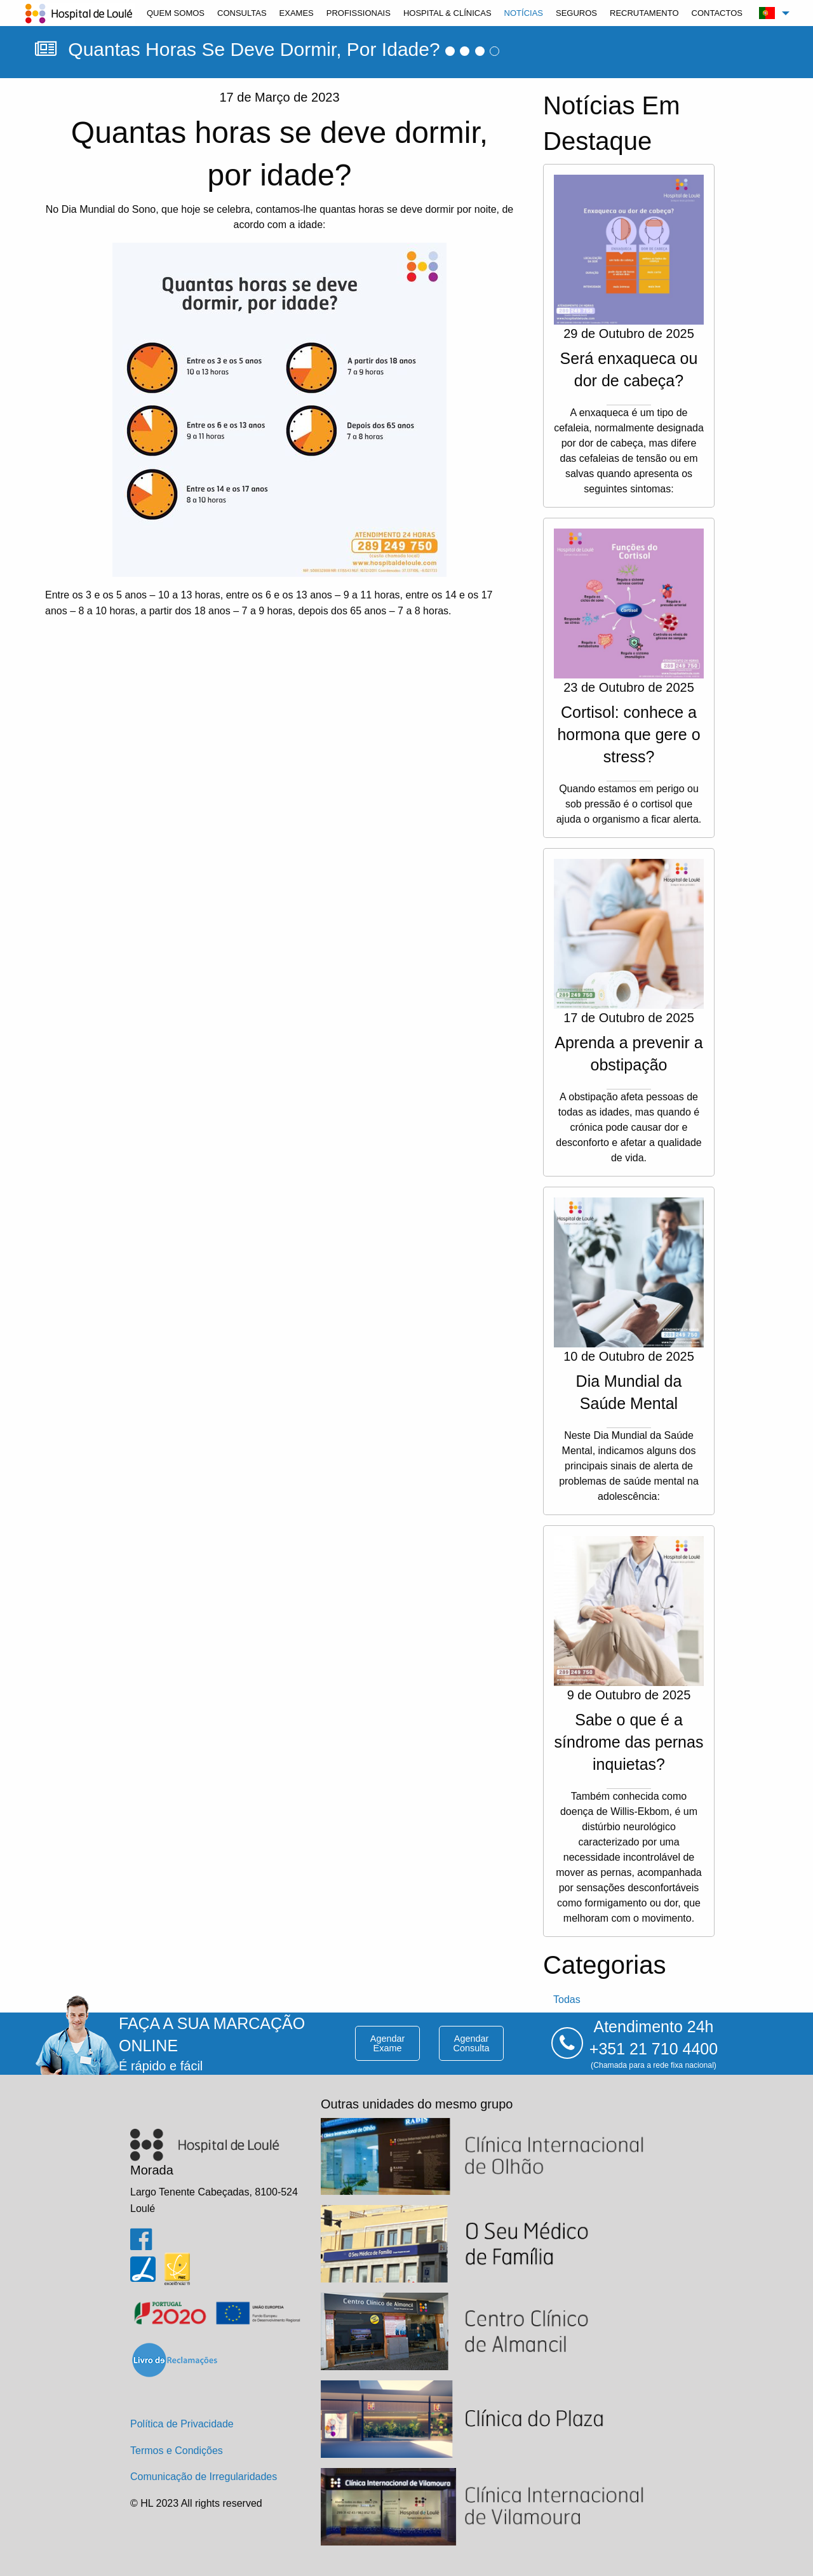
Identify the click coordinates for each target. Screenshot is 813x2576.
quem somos (176, 13)
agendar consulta (472, 2043)
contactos (717, 13)
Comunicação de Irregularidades (203, 2476)
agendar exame (387, 2043)
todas (567, 1999)
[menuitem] (175, 13)
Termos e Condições (176, 2450)
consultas (242, 13)
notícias (523, 13)
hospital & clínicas (447, 13)
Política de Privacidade (182, 2423)
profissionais (358, 13)
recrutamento (644, 13)
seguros (576, 13)
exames (296, 13)
